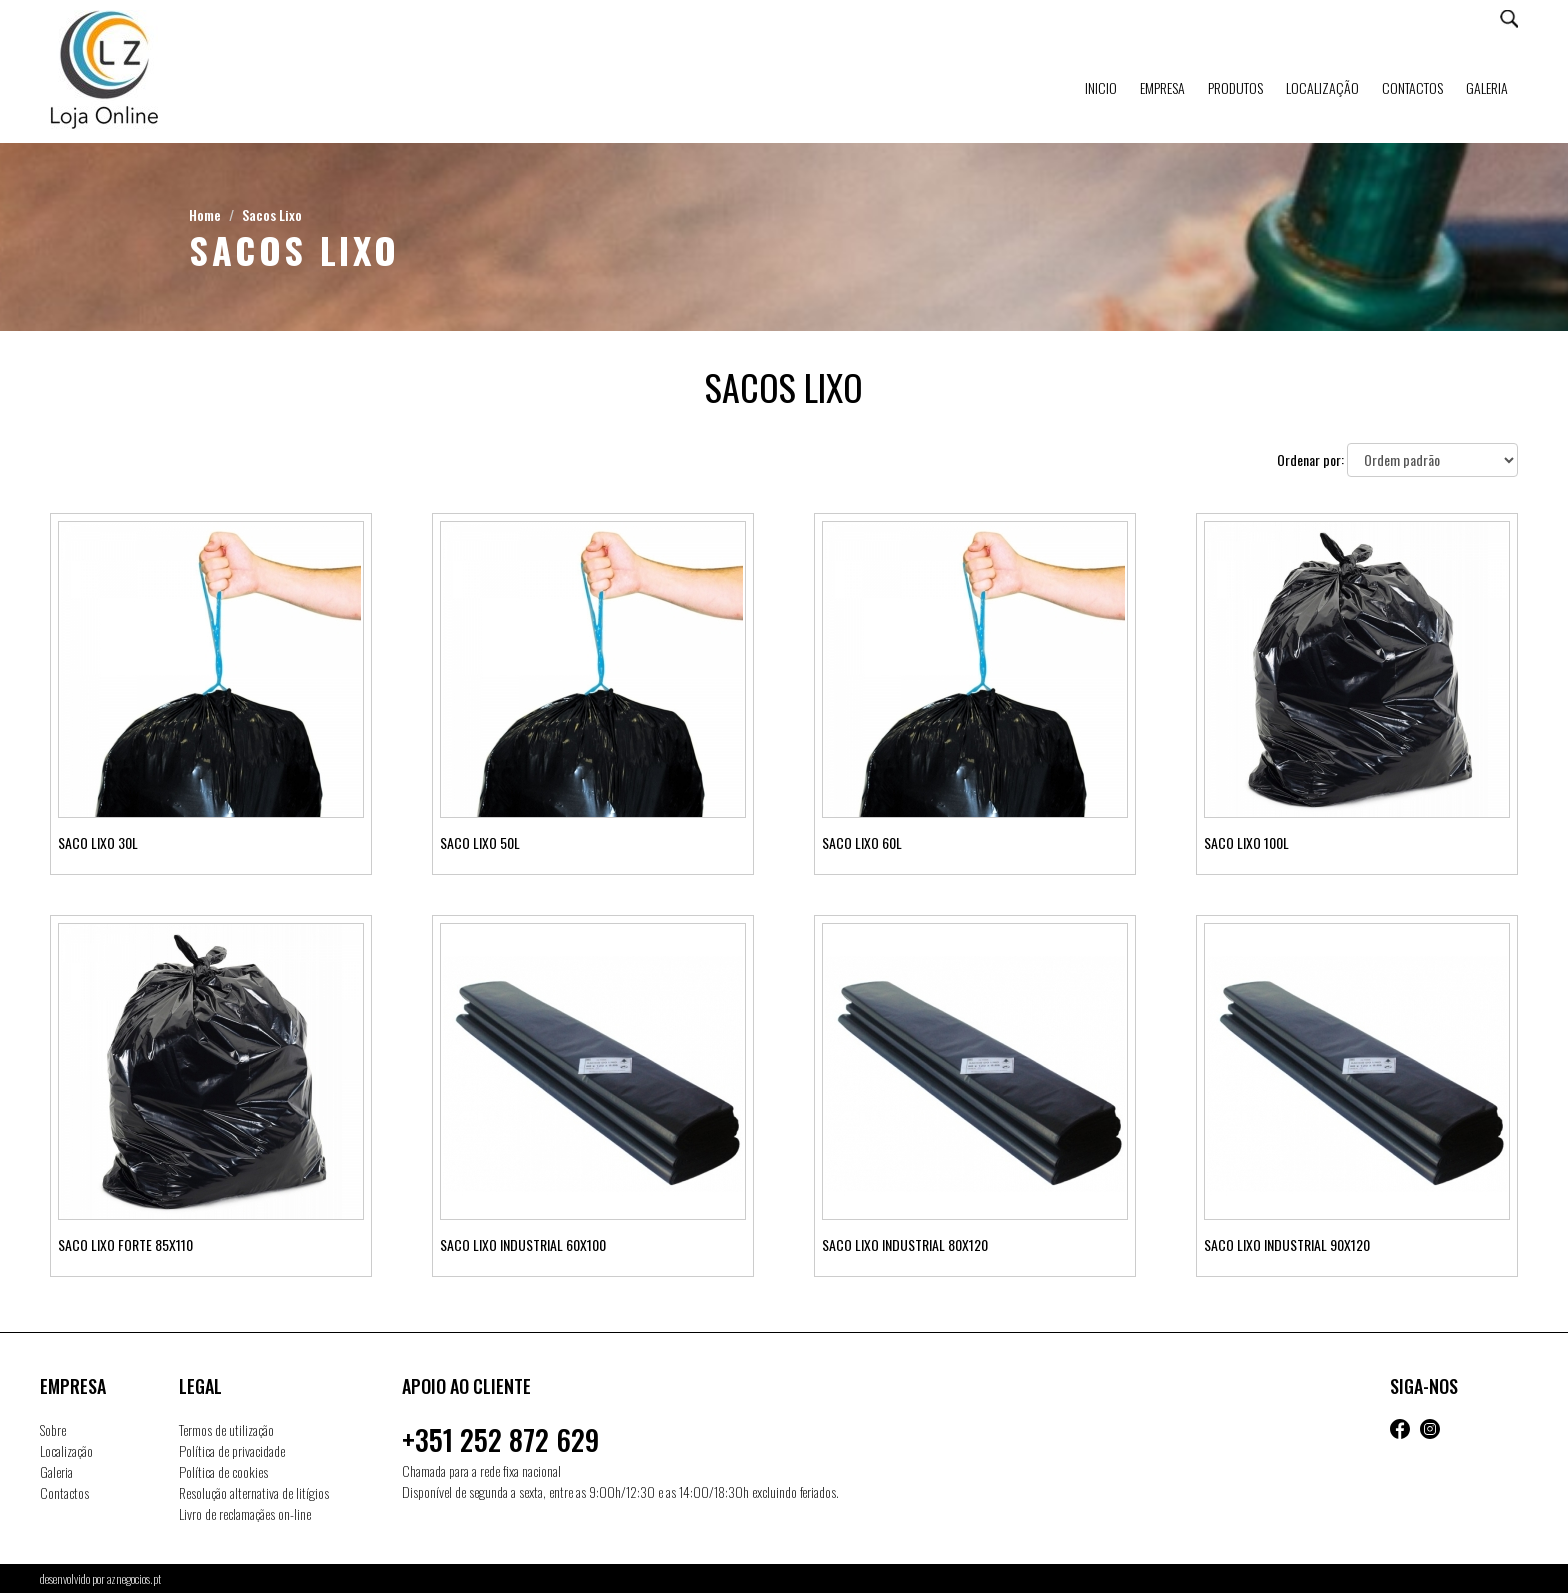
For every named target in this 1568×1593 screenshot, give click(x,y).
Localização (1322, 87)
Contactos (1412, 87)
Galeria (1487, 87)
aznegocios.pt (134, 1578)
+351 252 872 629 (500, 1439)
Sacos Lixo (272, 214)
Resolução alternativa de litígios (254, 1492)
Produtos (1235, 87)
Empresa (1162, 87)
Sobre (53, 1429)
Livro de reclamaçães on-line (245, 1513)
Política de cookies (223, 1471)
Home (205, 214)
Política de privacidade (232, 1450)
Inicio (1101, 87)
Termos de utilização (226, 1429)
